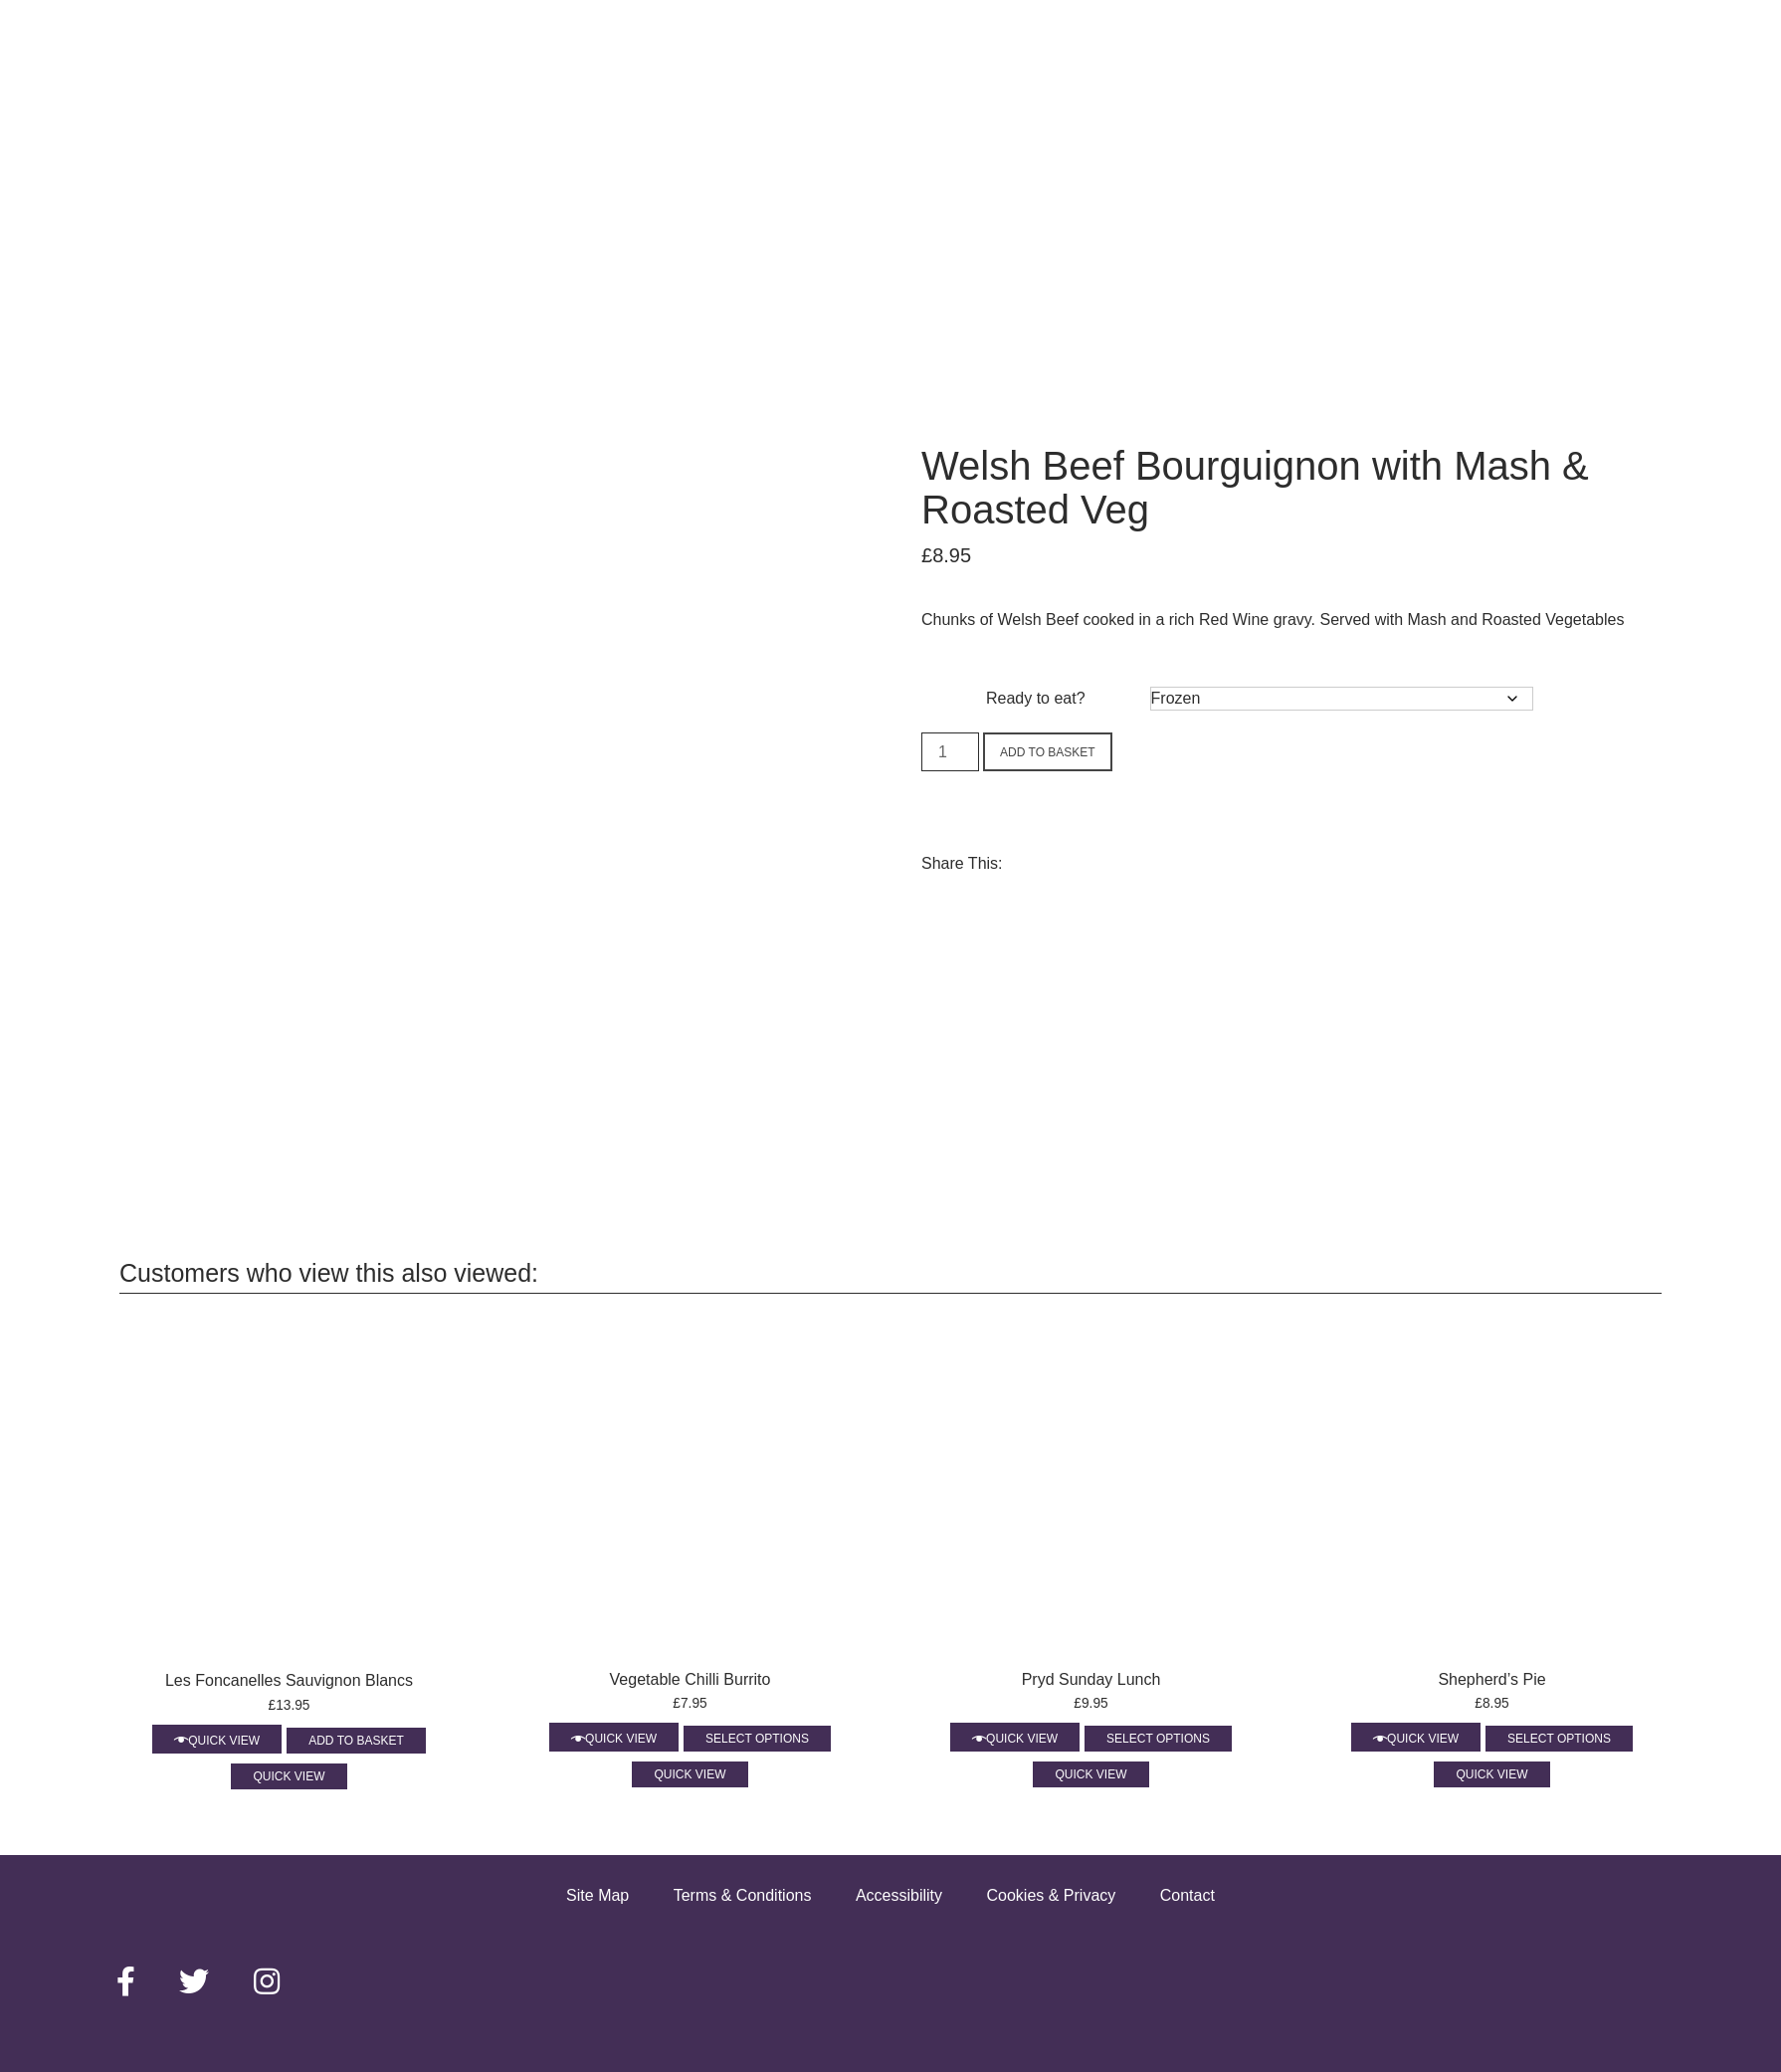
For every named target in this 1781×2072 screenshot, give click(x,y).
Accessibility (899, 1895)
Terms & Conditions (743, 1895)
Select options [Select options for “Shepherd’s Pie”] (1559, 1739)
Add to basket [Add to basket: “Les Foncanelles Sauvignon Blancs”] (356, 1741)
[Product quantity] (950, 751)
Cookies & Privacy (1050, 1895)
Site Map (597, 1895)
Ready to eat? (1036, 698)
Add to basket (1047, 752)
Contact (1187, 1895)
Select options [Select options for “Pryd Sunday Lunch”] (1158, 1739)
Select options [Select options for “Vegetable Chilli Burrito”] (757, 1739)
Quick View (224, 1741)
